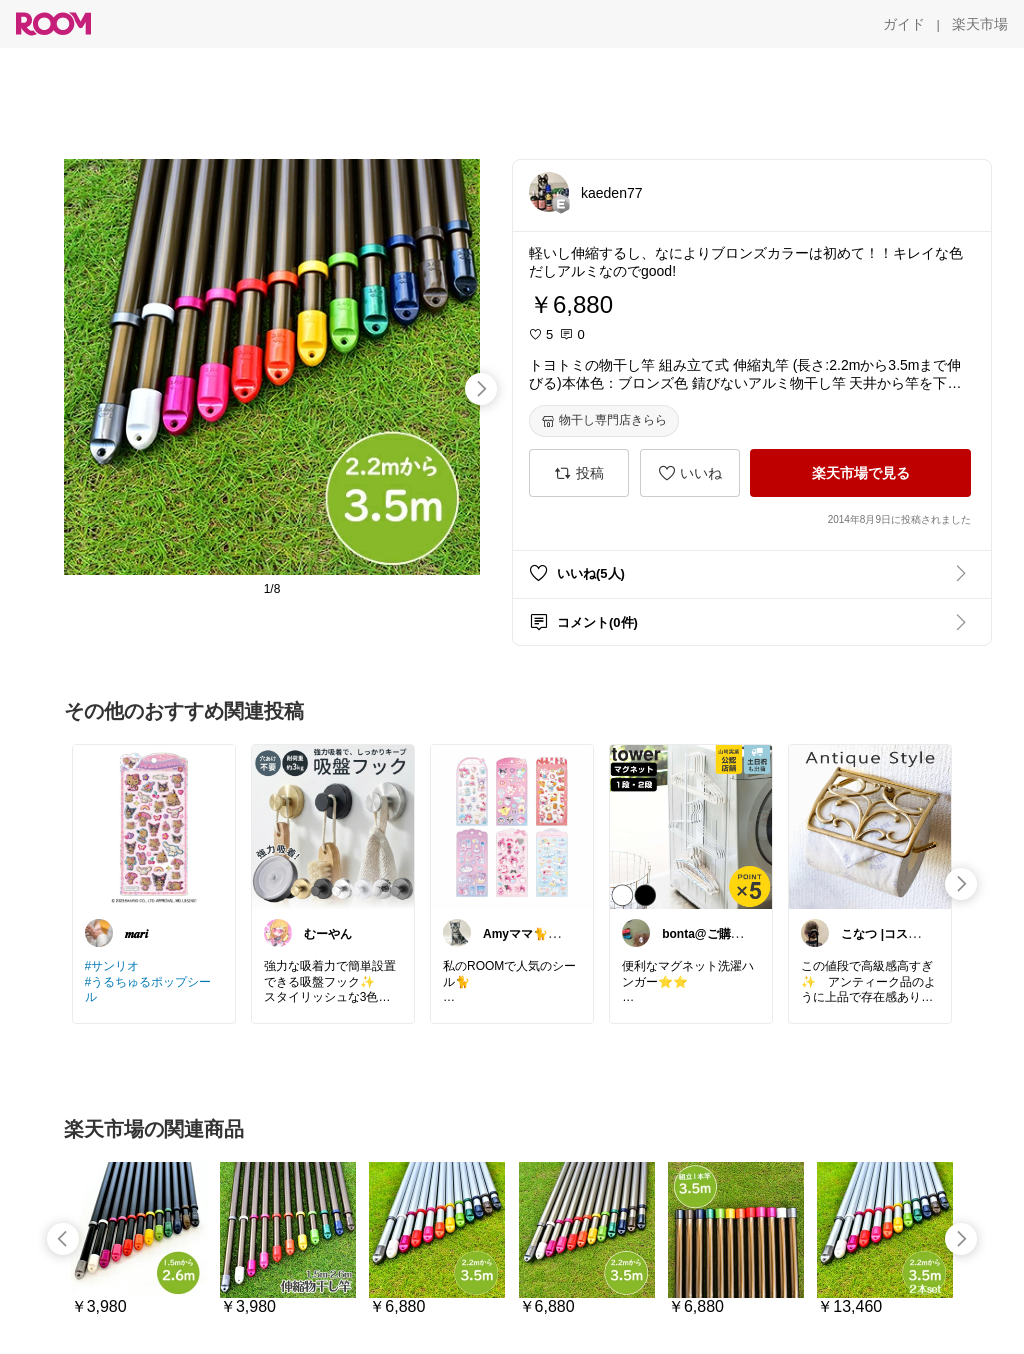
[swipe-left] (63, 1239)
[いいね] (690, 473)
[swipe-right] (481, 389)
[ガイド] (904, 24)
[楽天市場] (980, 24)
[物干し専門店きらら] (604, 421)
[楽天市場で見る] (860, 473)
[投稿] (579, 473)
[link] (154, 826)
